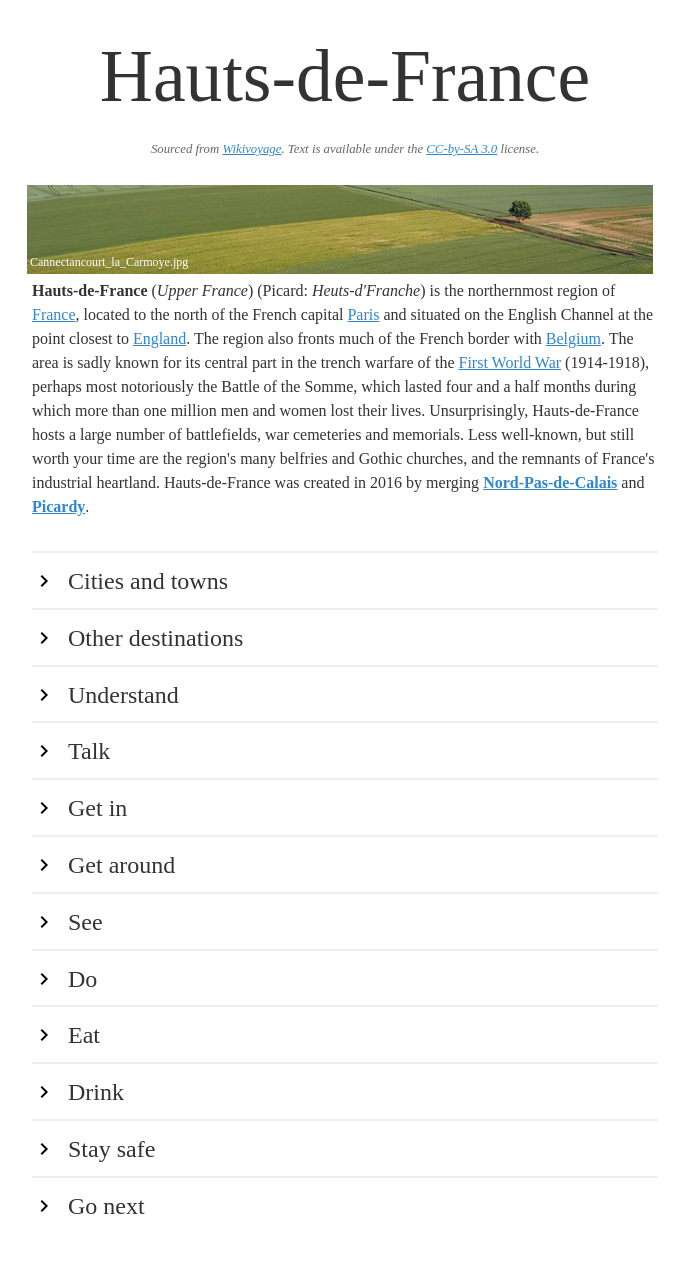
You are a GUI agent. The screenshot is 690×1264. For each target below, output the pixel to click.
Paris (363, 314)
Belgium (573, 338)
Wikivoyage (251, 149)
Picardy (58, 506)
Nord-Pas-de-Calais (550, 482)
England (159, 338)
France (54, 314)
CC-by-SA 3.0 (461, 149)
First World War (510, 362)
